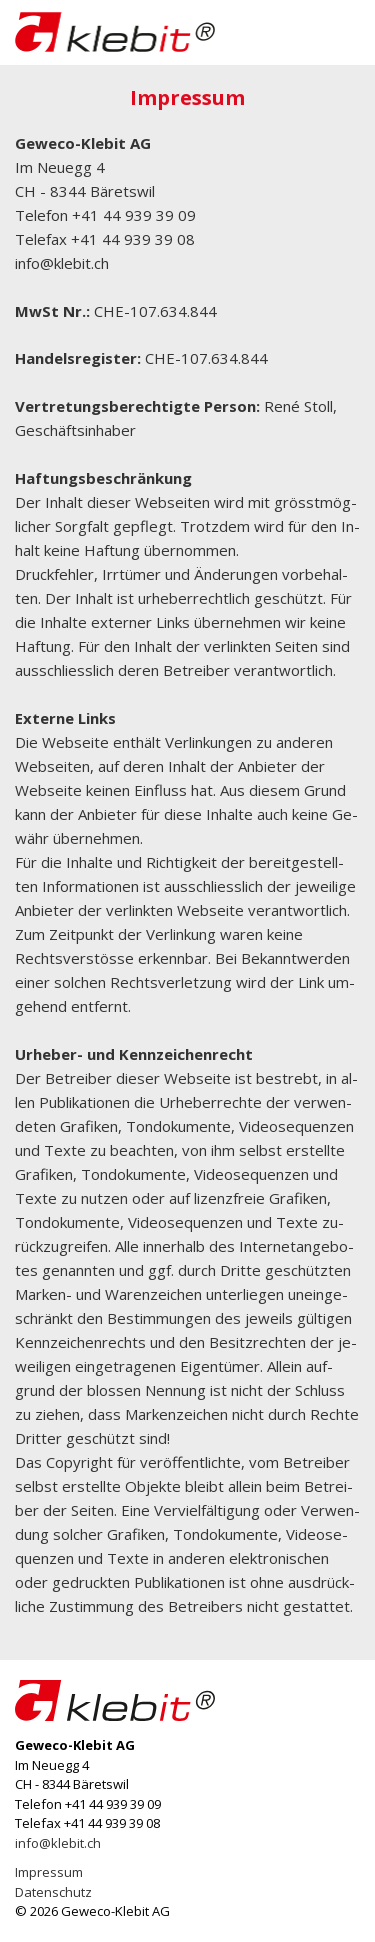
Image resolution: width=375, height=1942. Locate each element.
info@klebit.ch (62, 263)
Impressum (49, 1872)
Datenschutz (53, 1892)
